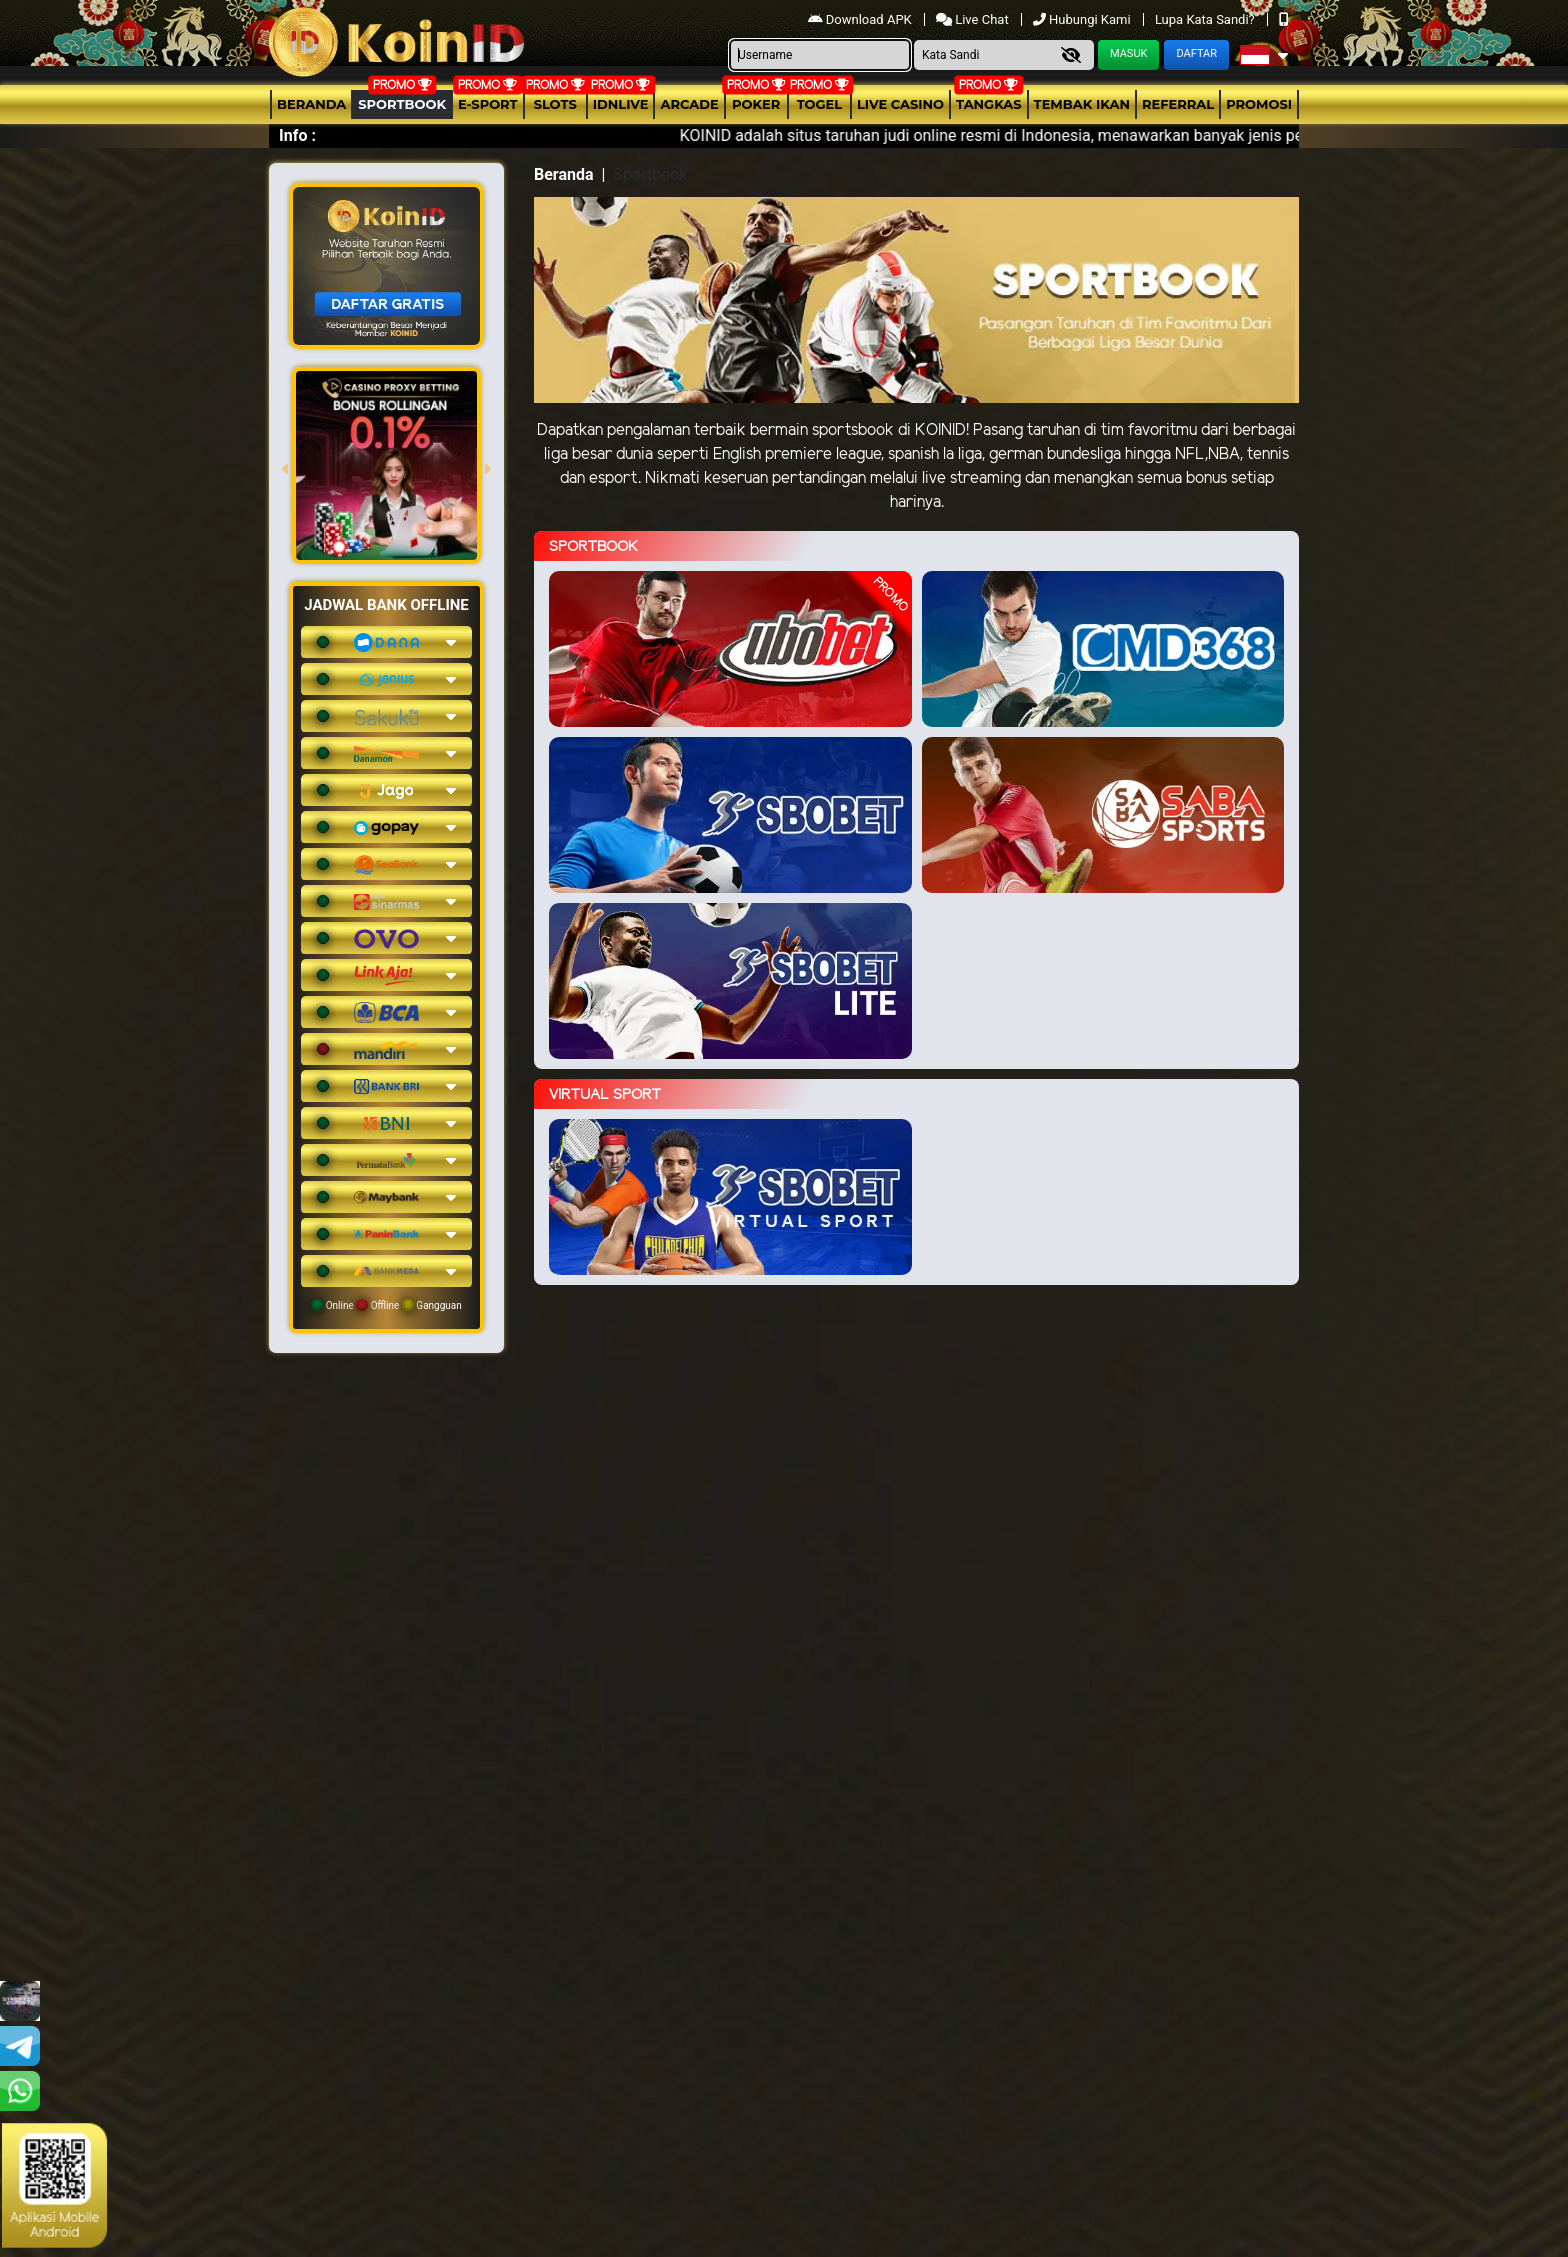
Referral (1178, 104)
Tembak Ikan (1082, 104)
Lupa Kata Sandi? (1206, 19)
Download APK (861, 19)
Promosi (1259, 104)
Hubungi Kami (1083, 19)
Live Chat (974, 19)
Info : (297, 135)
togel (819, 104)
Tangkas (989, 104)
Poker (756, 104)
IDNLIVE (621, 104)
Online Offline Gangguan (386, 1305)
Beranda (311, 104)
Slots (555, 104)
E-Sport (488, 104)
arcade (689, 104)
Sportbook (402, 104)
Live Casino (900, 104)
